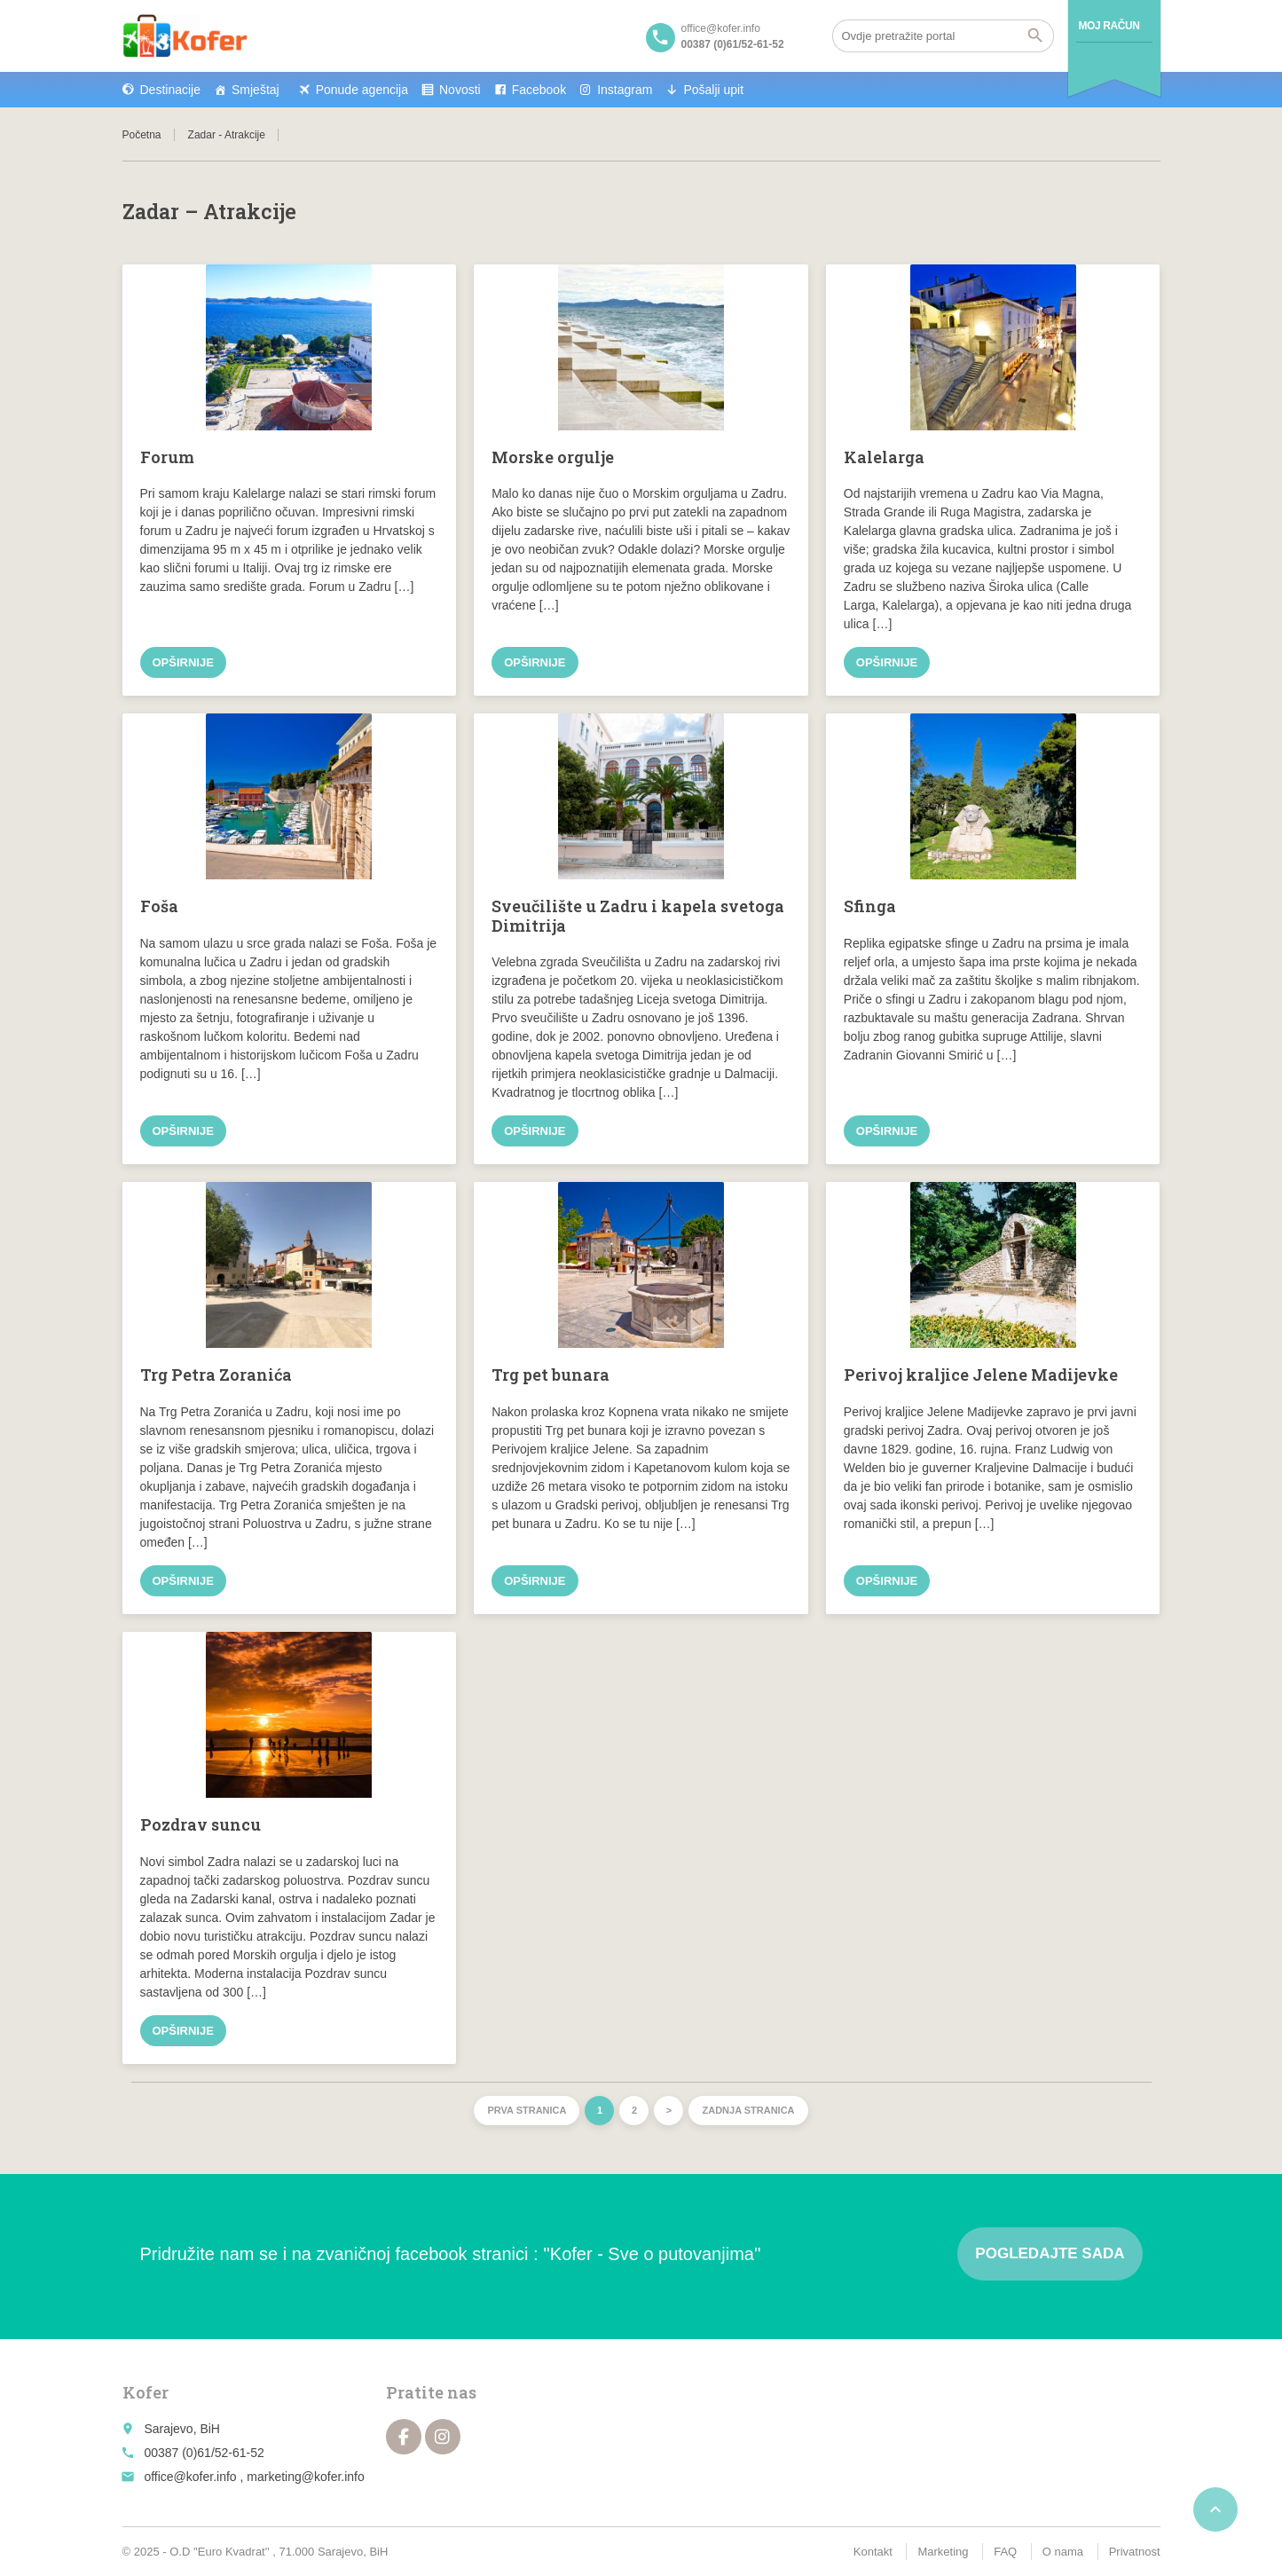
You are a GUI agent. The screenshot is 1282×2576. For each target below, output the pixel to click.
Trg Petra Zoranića (216, 1374)
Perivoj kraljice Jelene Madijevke (981, 1374)
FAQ (1005, 2551)
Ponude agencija (362, 90)
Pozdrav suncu (200, 1824)
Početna (141, 135)
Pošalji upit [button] (713, 90)
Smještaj (255, 90)
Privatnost (1134, 2551)
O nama (1062, 2551)
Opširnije (183, 662)
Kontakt (873, 2551)
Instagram (624, 90)
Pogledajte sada (1049, 2253)
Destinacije (170, 90)
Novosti (460, 90)
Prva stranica (526, 2110)
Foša (159, 906)
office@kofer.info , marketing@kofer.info (254, 2477)
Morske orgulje (553, 457)
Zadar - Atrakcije (226, 135)
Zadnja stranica (748, 2110)
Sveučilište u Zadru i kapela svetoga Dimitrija (638, 915)
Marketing (942, 2551)
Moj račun (1109, 26)
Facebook (539, 90)
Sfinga (870, 906)
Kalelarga (884, 457)
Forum (167, 457)
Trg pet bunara (551, 1374)
